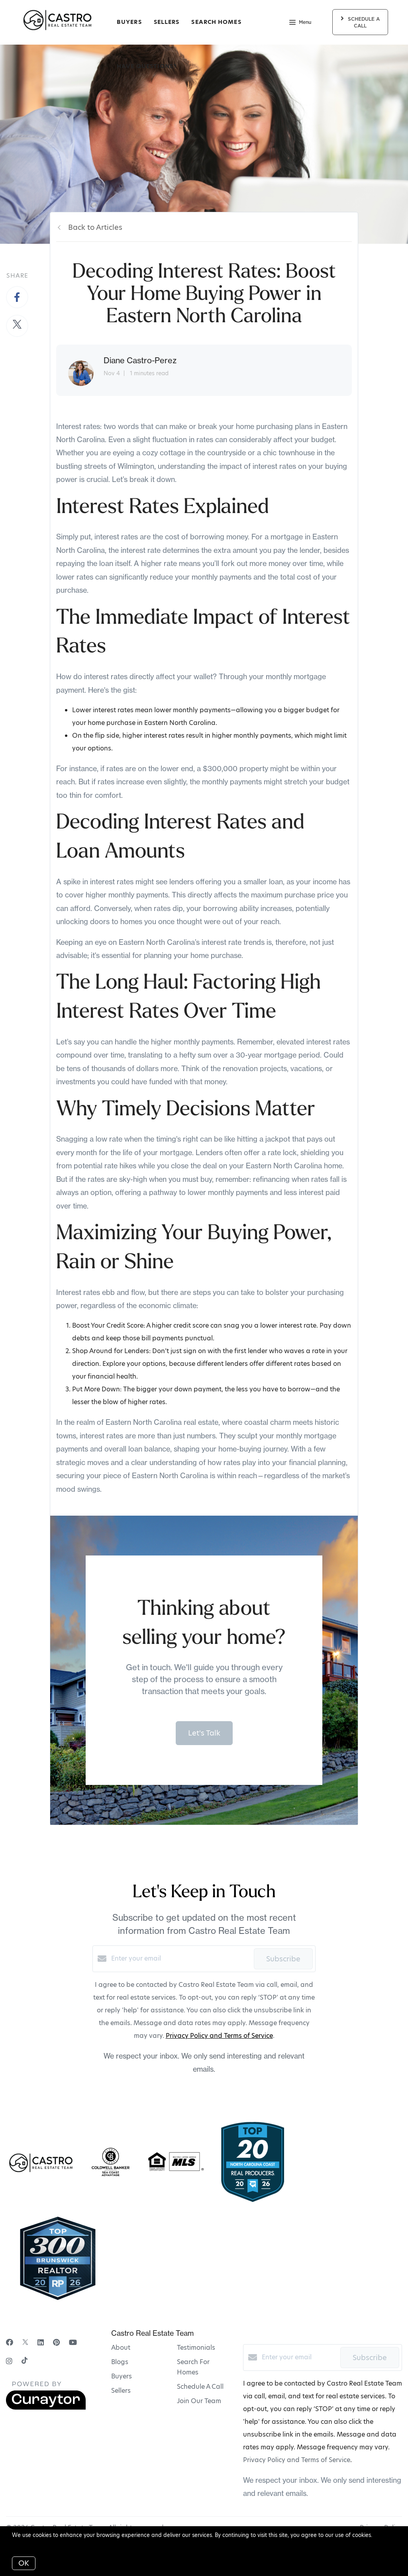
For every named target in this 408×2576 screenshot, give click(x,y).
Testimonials (196, 2347)
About (120, 2347)
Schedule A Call (200, 2386)
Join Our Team (199, 2401)
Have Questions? (147, 66)
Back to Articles (95, 227)
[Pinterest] (56, 2342)
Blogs (119, 2361)
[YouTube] (73, 2342)
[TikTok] (24, 2361)
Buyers (129, 22)
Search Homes (216, 22)
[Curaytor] (46, 2407)
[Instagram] (9, 2361)
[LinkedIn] (40, 2342)
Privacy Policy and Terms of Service (219, 2035)
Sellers (167, 22)
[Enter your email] (180, 1958)
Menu (300, 23)
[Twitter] (25, 2342)
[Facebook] (9, 2342)
